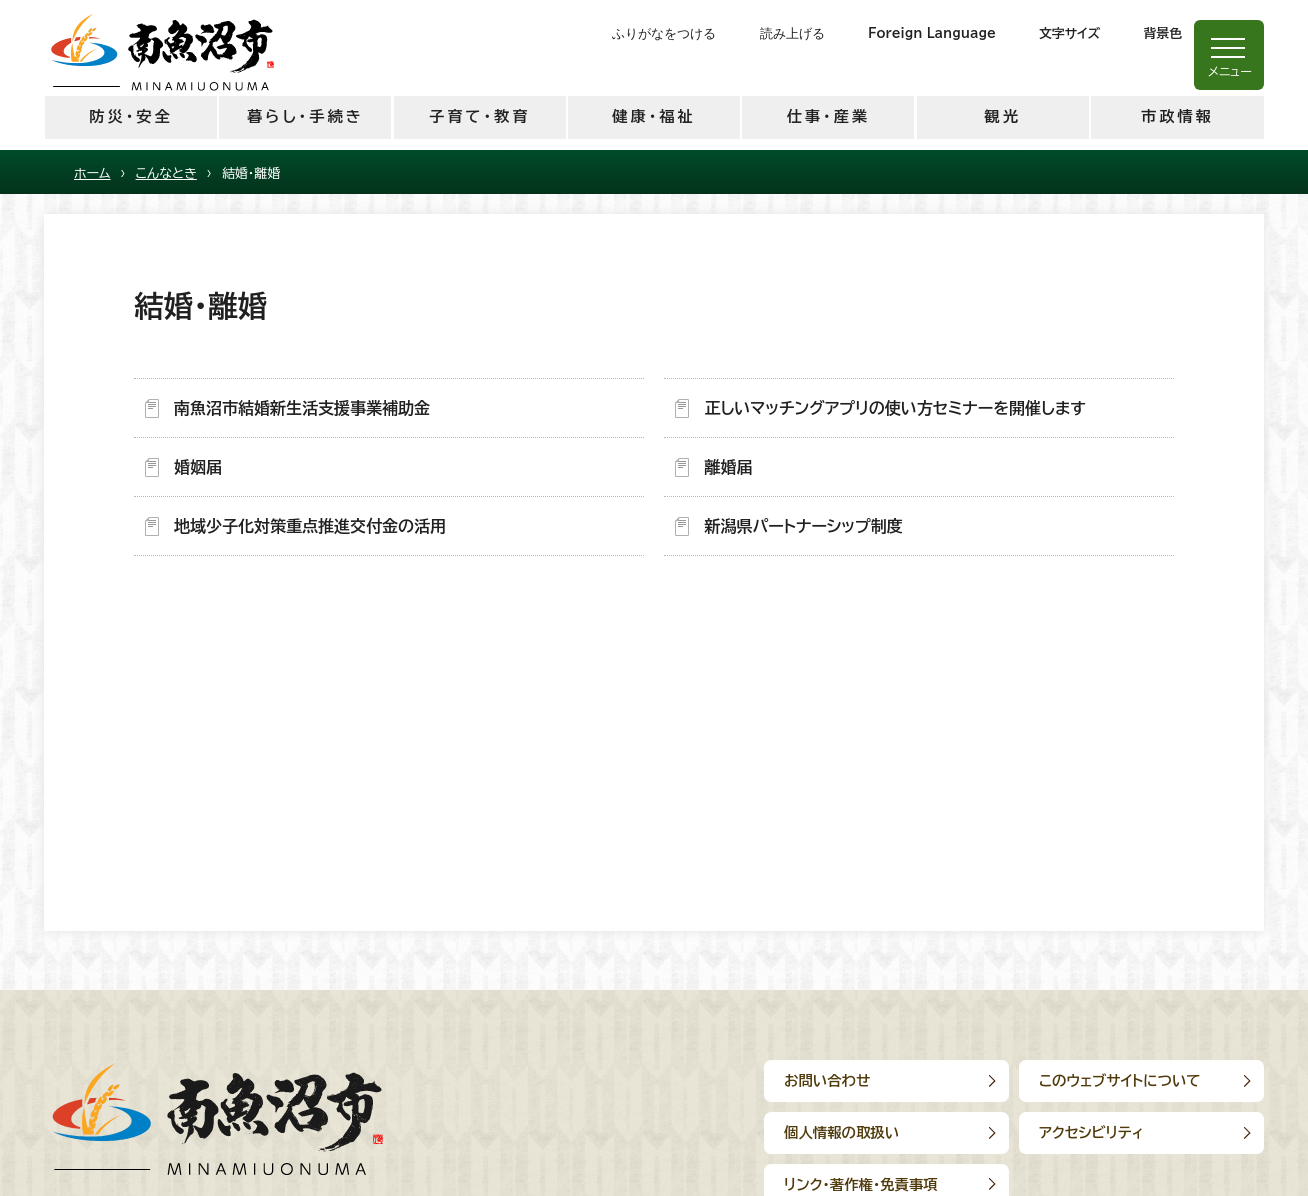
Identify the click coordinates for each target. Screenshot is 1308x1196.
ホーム (92, 173)
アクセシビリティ (1091, 1132)
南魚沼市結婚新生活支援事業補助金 (302, 408)
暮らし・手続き (305, 116)
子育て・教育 (479, 116)
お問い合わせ (827, 1080)
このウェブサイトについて (1120, 1080)
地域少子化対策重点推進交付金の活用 (310, 526)
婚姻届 (198, 467)
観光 (1002, 116)
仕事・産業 (828, 116)
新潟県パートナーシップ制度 (803, 526)
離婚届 (728, 467)
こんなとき (166, 173)
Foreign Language (932, 33)
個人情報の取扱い (841, 1132)
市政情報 (1177, 116)
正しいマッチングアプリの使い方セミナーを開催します (894, 408)
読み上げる (792, 33)
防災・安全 (130, 116)
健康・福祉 (653, 116)
